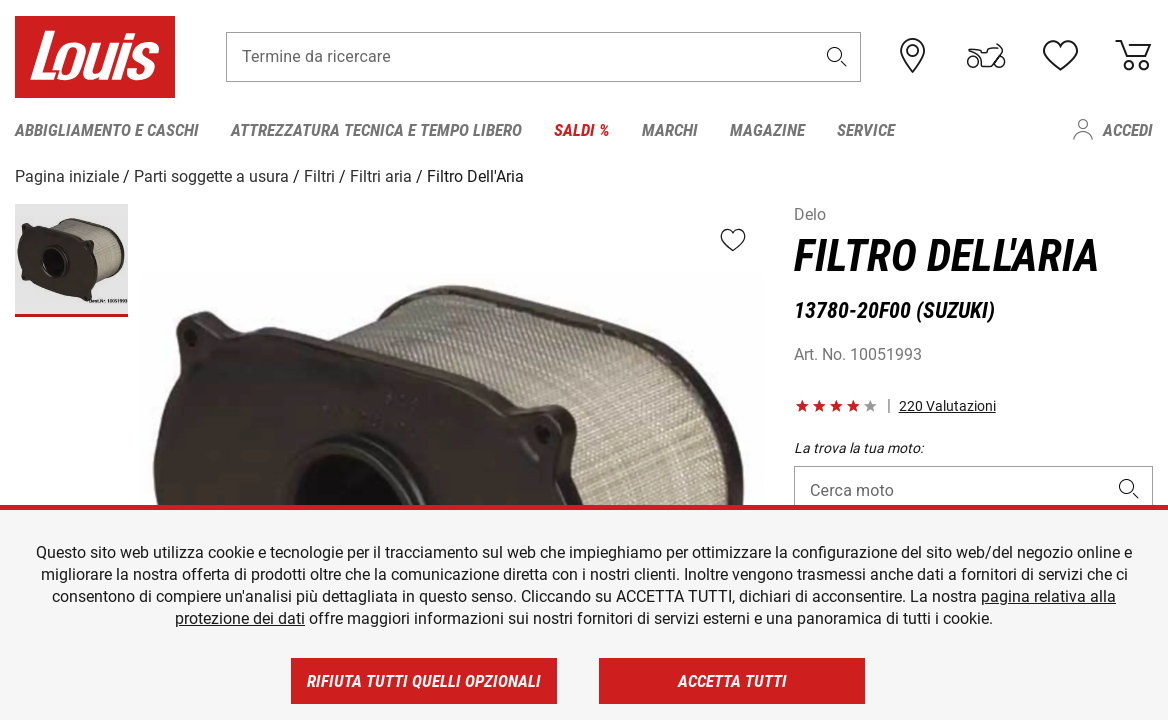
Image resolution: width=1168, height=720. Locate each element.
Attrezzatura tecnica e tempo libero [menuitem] (376, 130)
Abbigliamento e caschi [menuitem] (107, 130)
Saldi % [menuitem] (582, 130)
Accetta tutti (732, 681)
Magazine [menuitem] (767, 130)
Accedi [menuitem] (1128, 130)
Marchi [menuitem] (670, 130)
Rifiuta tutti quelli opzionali (424, 681)
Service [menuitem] (866, 130)
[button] (837, 56)
